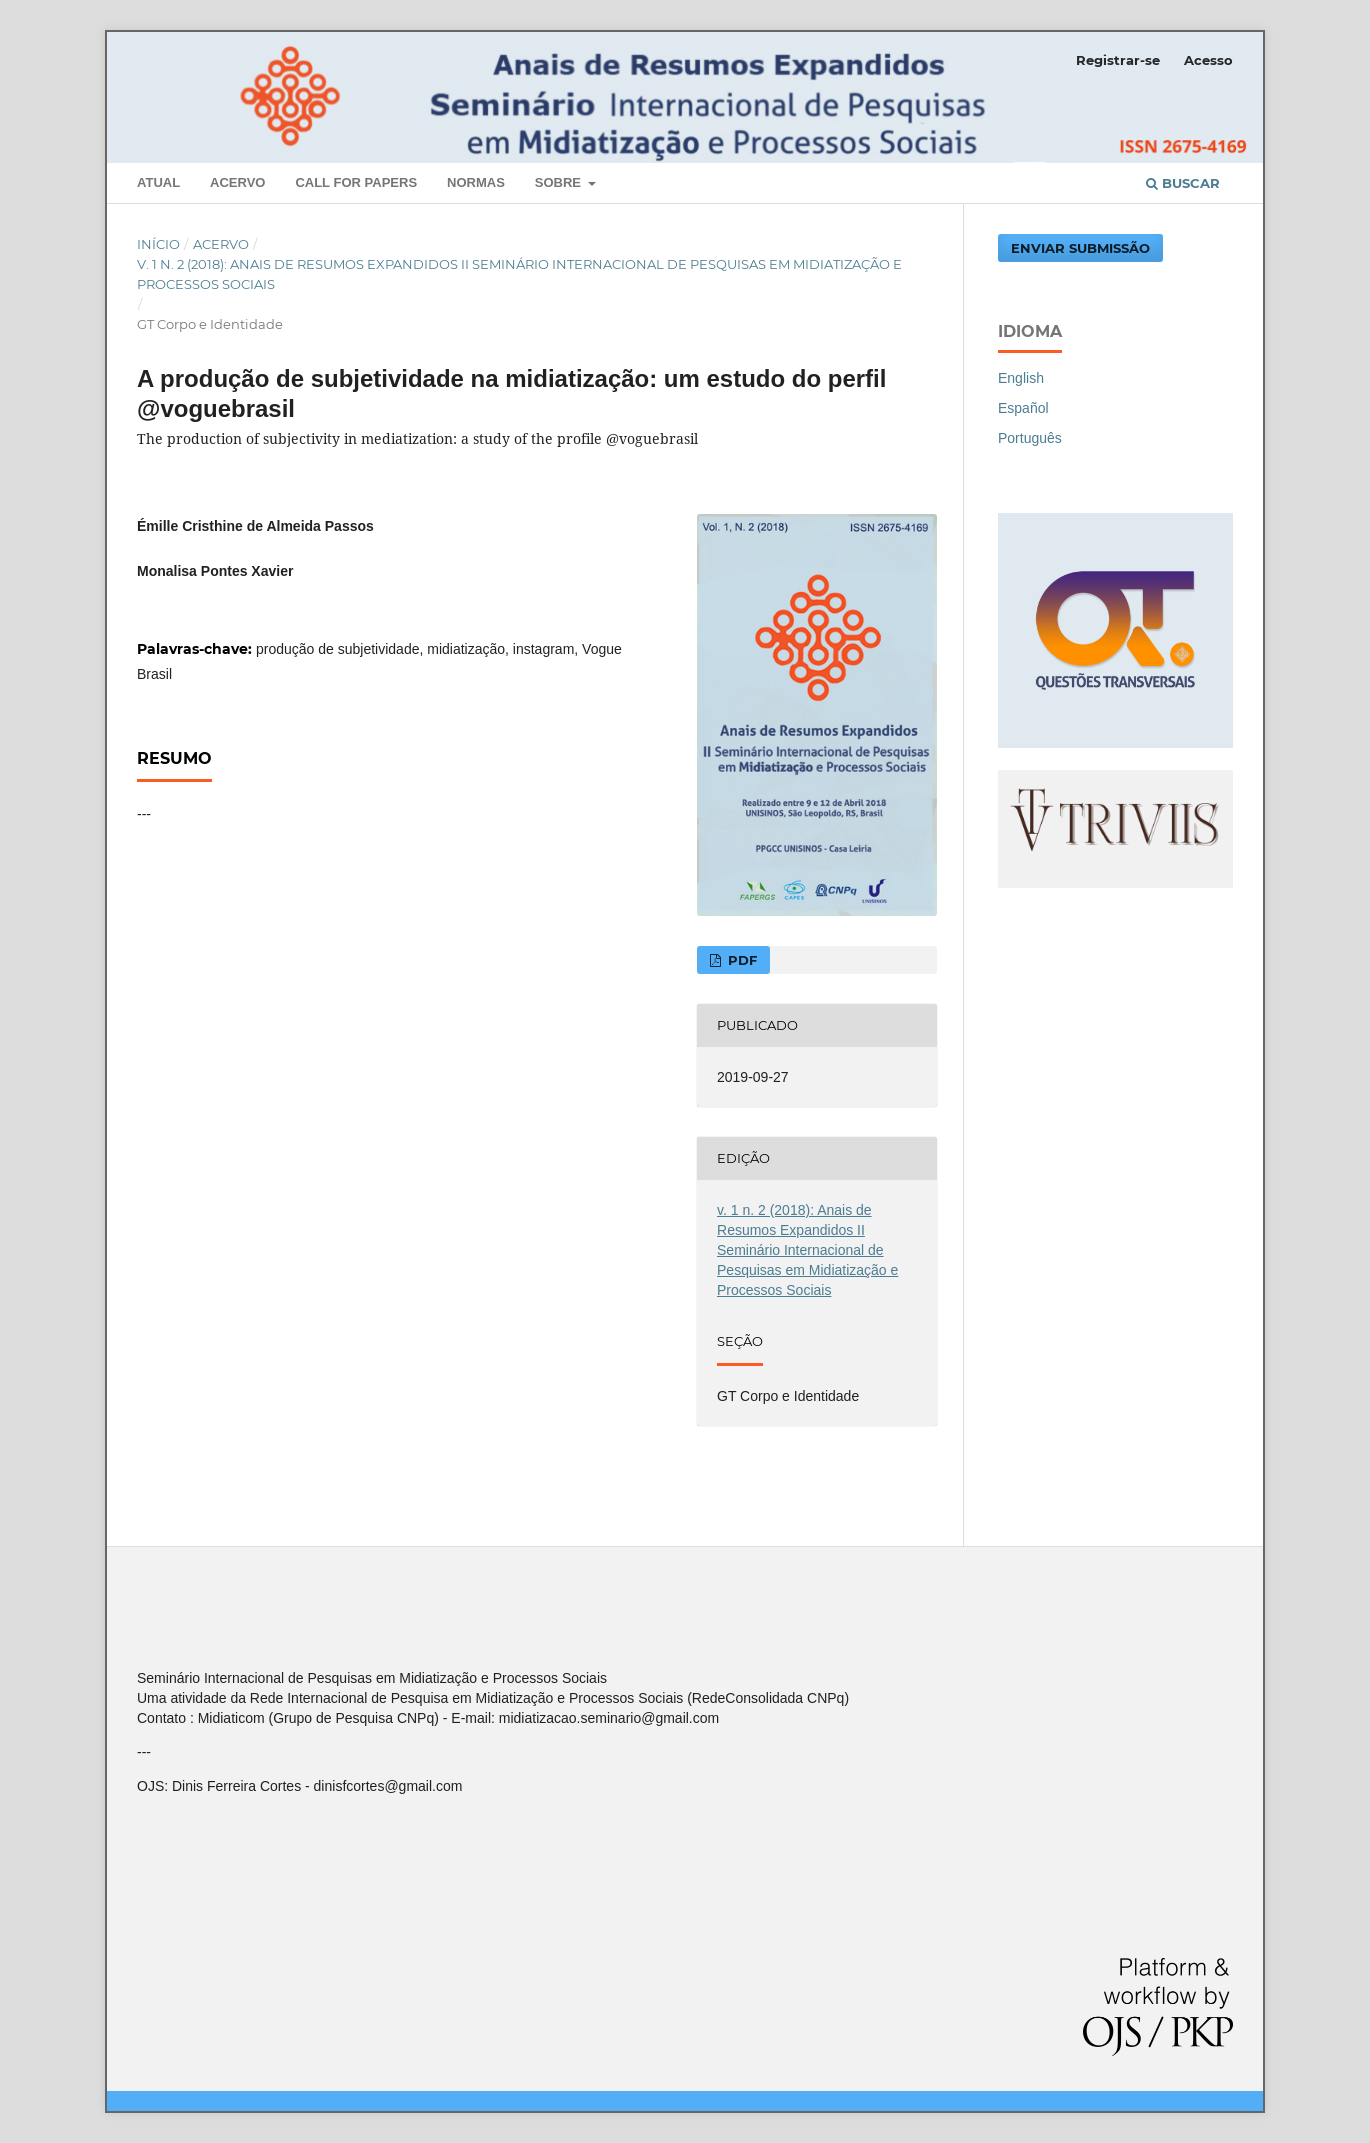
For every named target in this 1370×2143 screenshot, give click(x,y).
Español (1023, 408)
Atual (158, 182)
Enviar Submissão (1080, 248)
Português (1030, 438)
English (1021, 378)
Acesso (1208, 60)
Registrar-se (1118, 60)
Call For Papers (356, 182)
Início (158, 244)
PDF (740, 960)
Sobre (560, 182)
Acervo (237, 182)
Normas (476, 182)
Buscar (1183, 183)
